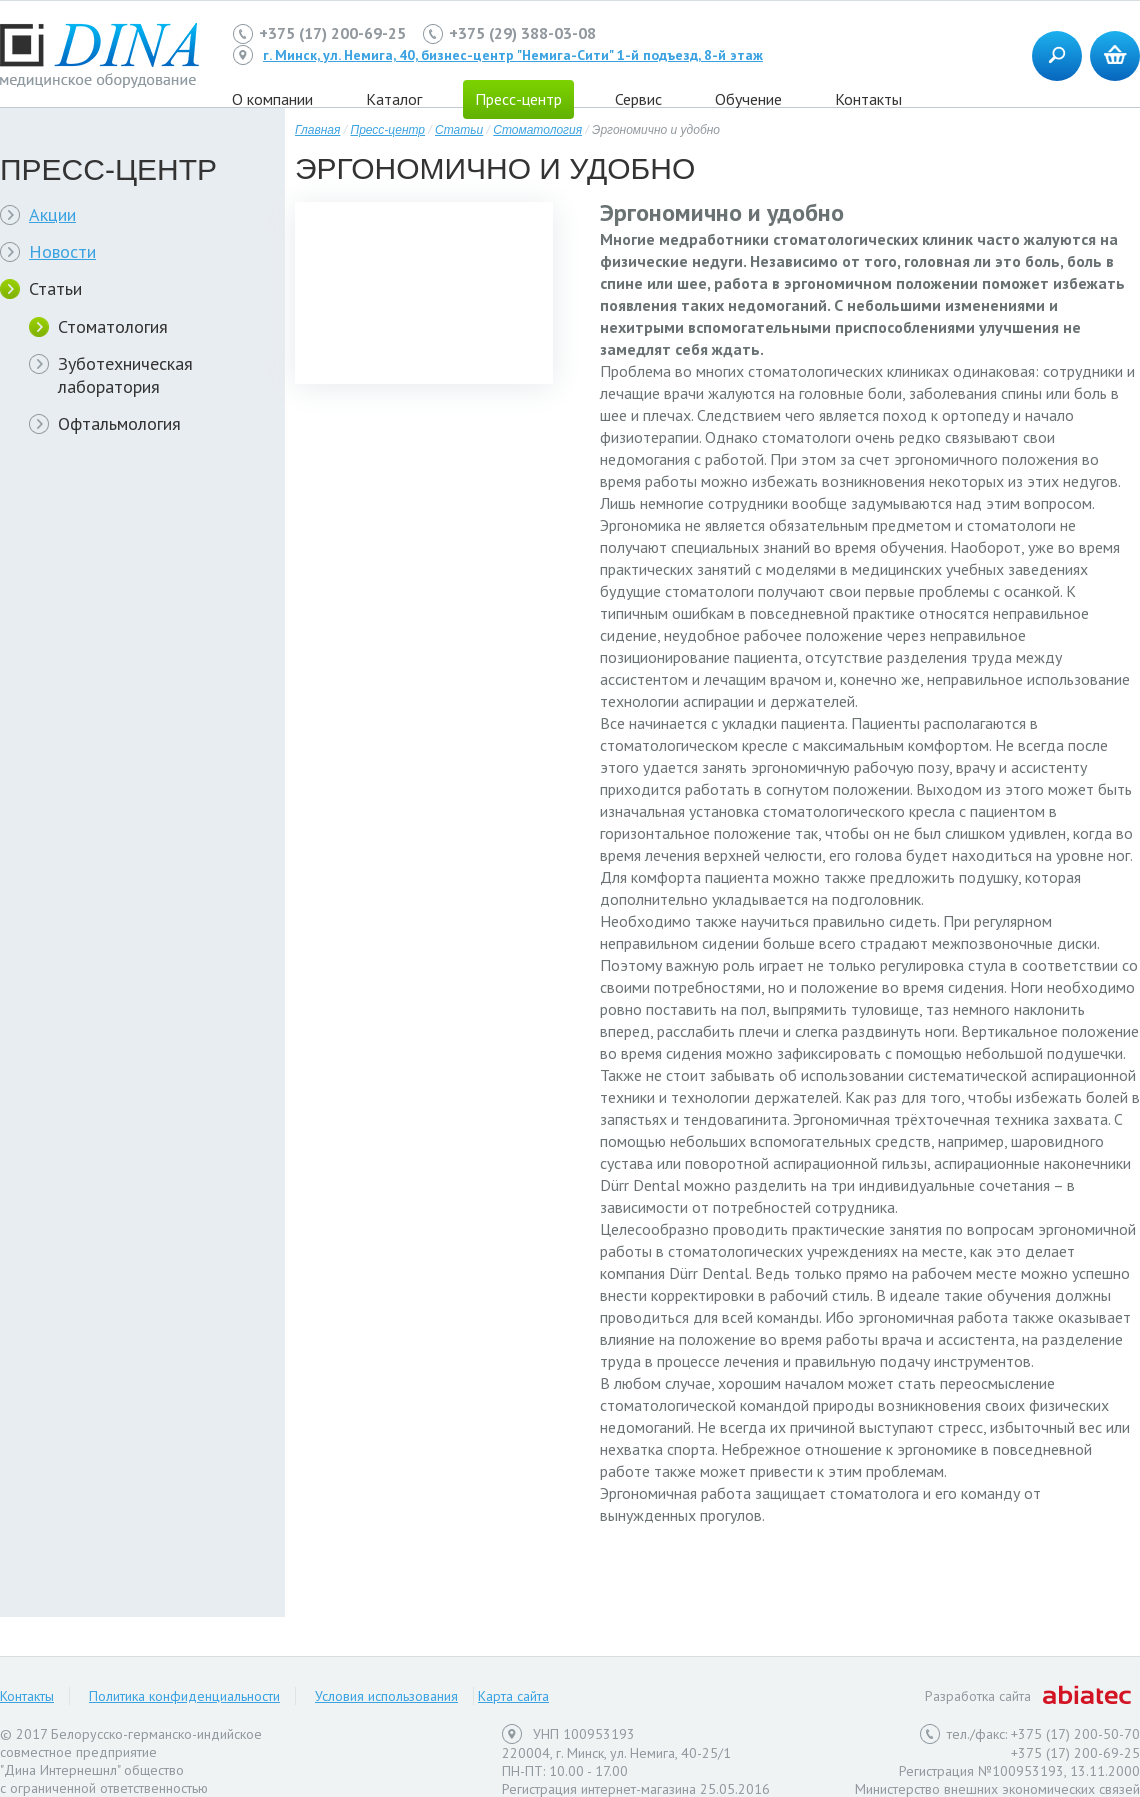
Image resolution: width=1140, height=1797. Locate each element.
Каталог (394, 99)
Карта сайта (513, 1696)
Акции (52, 214)
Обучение (748, 99)
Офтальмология (119, 423)
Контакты (868, 99)
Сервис (638, 99)
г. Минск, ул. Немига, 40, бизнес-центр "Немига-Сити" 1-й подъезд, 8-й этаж (513, 55)
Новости (62, 251)
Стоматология (113, 326)
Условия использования (386, 1696)
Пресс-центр (518, 99)
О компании (272, 99)
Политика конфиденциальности (184, 1696)
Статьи (55, 288)
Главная (317, 130)
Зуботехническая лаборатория (125, 375)
